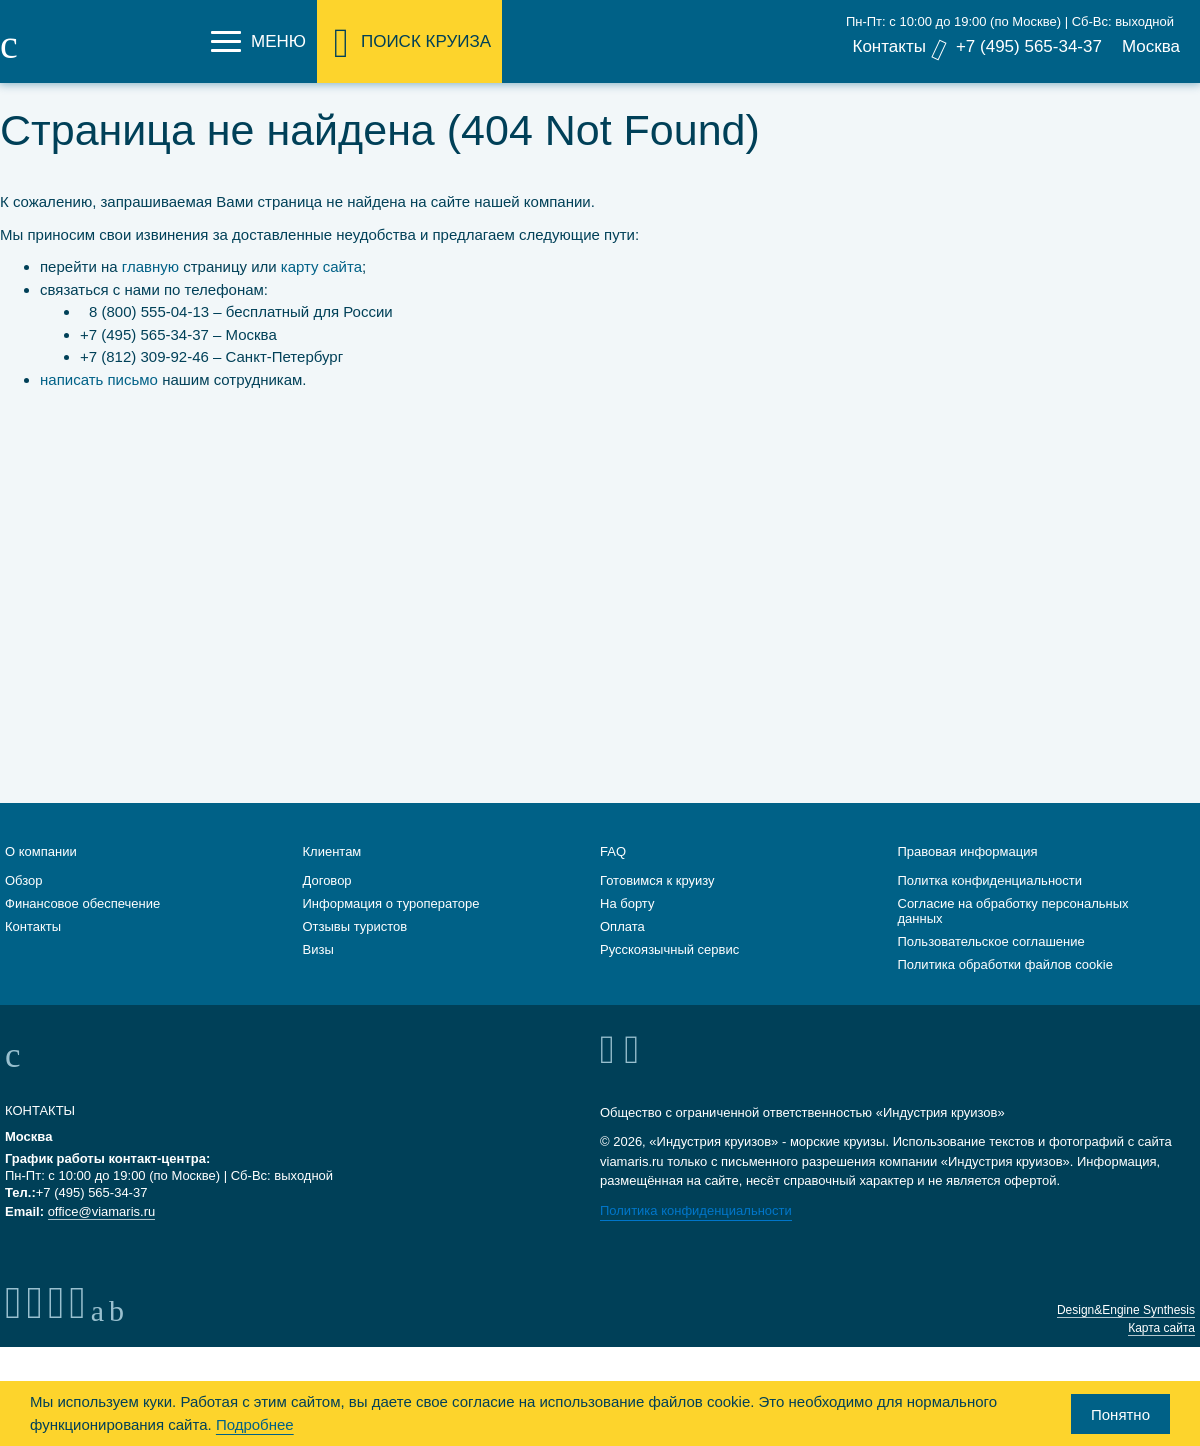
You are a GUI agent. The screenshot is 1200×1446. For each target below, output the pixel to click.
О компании (41, 874)
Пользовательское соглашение (991, 964)
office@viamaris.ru (102, 1234)
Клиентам (332, 874)
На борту (627, 926)
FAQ (613, 874)
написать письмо (99, 379)
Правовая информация (968, 874)
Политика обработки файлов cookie (1005, 987)
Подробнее (255, 1424)
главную (150, 266)
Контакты (888, 46)
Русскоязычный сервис (669, 972)
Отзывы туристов (355, 949)
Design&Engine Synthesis (1126, 1333)
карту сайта (321, 266)
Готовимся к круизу (657, 903)
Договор (327, 903)
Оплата (622, 949)
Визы (318, 972)
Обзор (24, 903)
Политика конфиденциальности (696, 1233)
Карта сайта (1161, 1351)
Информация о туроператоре (391, 926)
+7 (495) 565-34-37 (1029, 46)
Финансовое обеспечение (82, 926)
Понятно (1120, 1414)
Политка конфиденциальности (990, 903)
